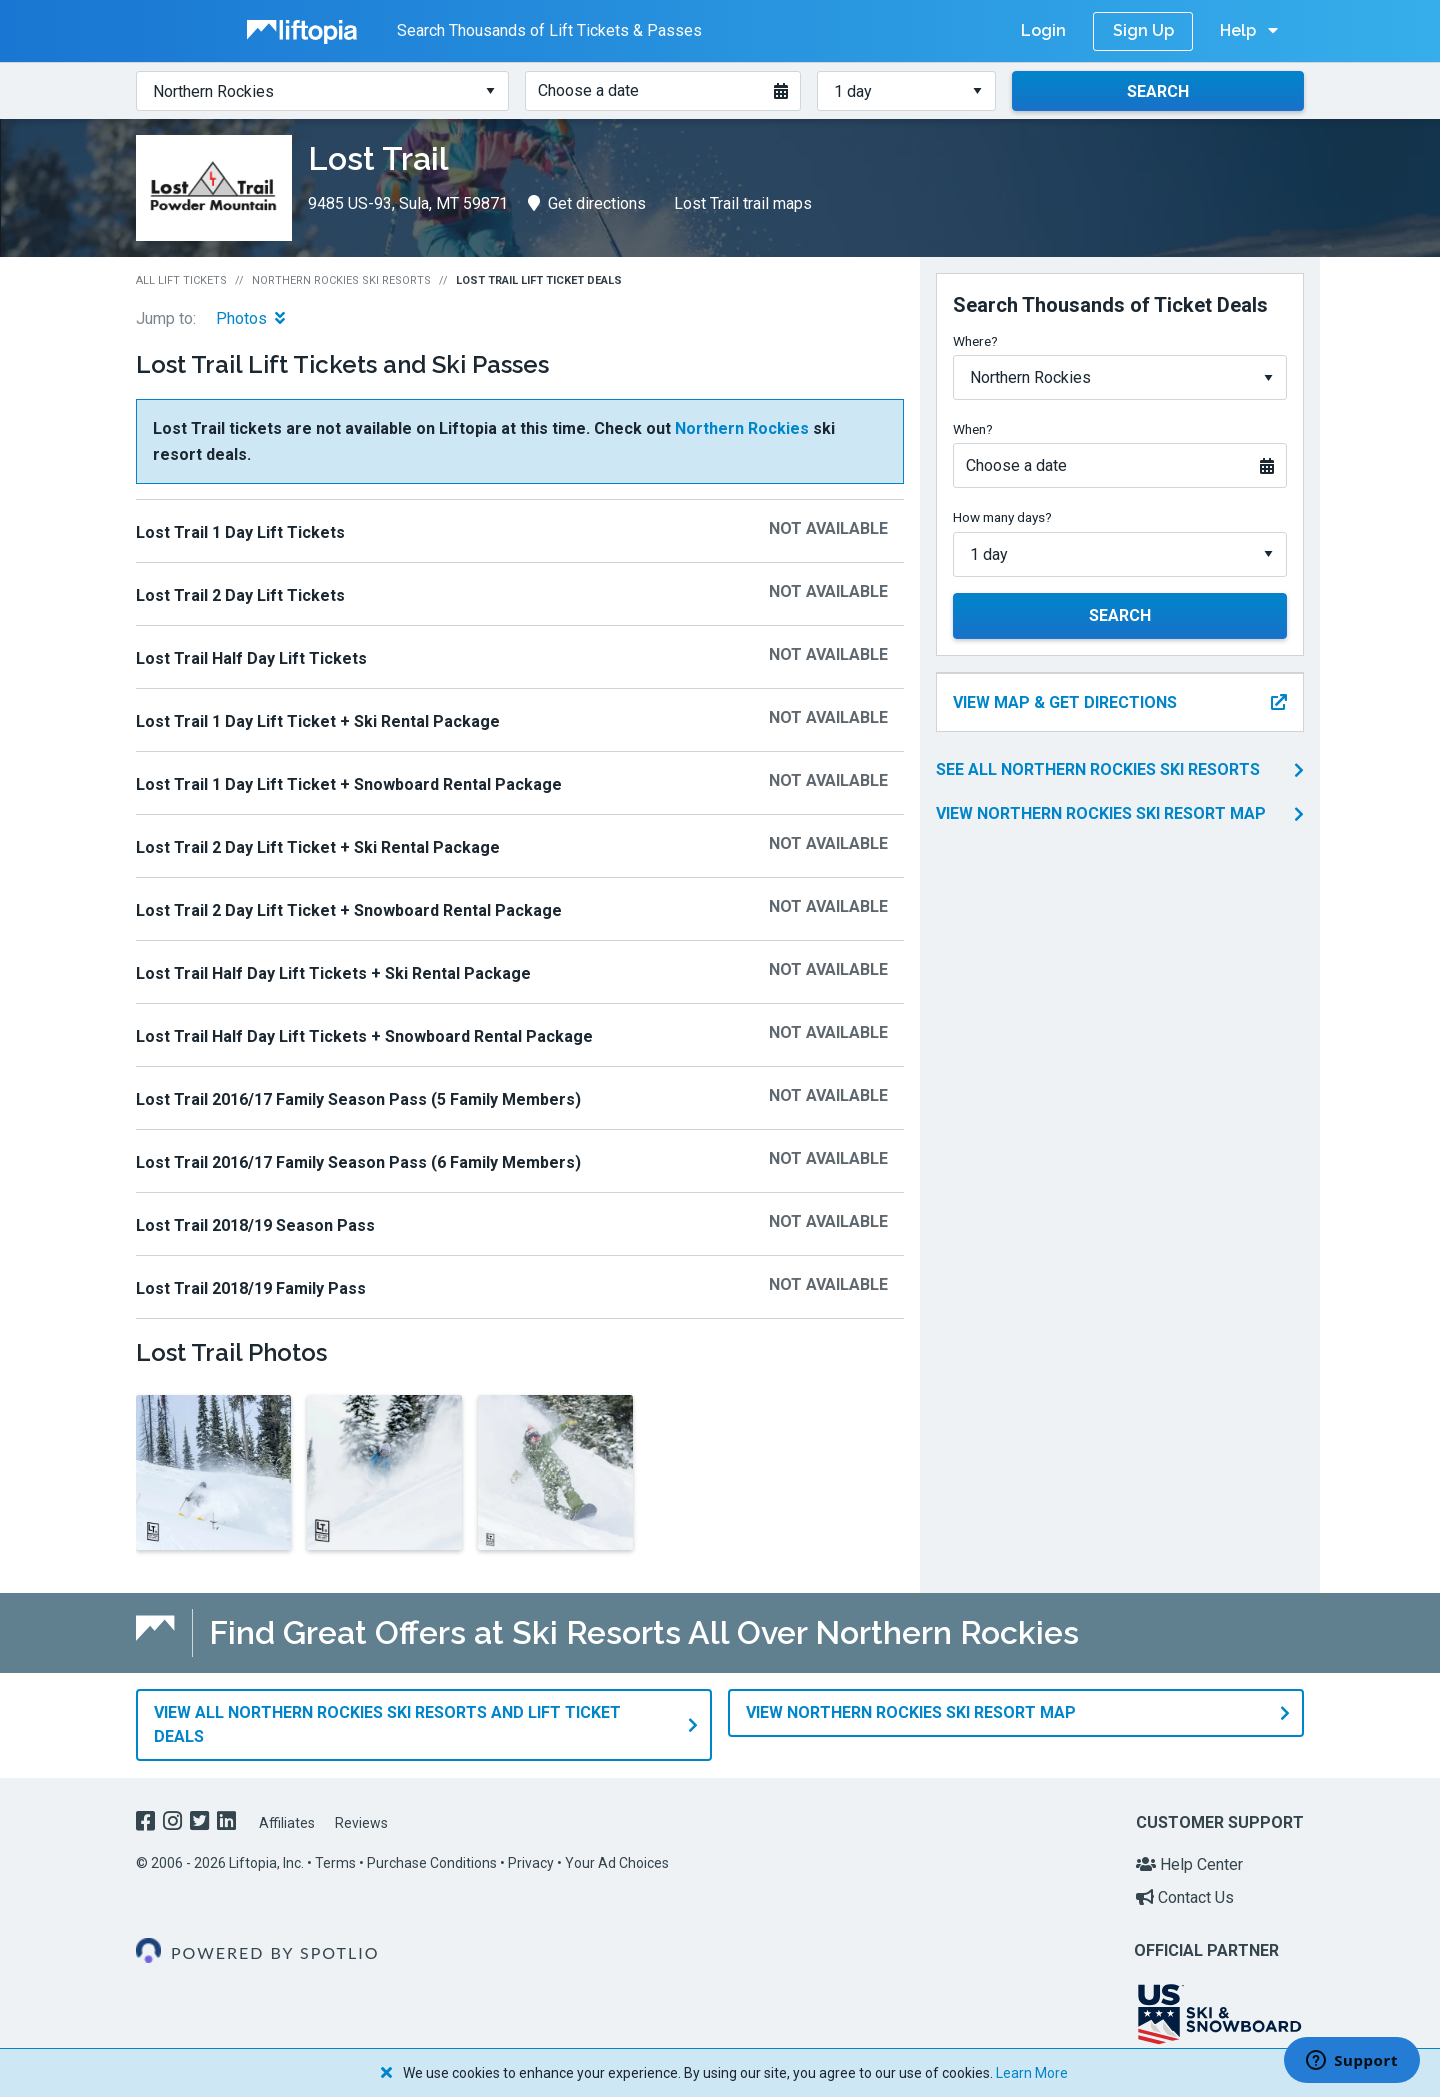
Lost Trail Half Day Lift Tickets (251, 658)
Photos (250, 318)
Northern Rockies (742, 428)
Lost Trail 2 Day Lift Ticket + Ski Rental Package (318, 847)
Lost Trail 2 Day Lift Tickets (240, 595)
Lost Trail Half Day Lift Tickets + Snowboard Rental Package (364, 1036)
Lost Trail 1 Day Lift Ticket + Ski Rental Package (318, 721)
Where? (975, 341)
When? (973, 429)
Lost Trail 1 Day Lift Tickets (240, 532)
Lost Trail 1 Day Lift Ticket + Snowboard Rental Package (349, 784)
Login (1043, 30)
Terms (335, 1862)
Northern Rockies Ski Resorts (341, 280)
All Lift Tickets (181, 280)
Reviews (361, 1822)
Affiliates (287, 1822)
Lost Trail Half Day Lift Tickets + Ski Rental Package (333, 973)
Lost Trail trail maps (743, 203)
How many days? (1002, 517)
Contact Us (1185, 1896)
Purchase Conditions (432, 1862)
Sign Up (1143, 30)
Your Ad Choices (617, 1862)
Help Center (1189, 1863)
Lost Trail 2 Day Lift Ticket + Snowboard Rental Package (349, 910)
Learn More (1032, 2073)
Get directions (587, 203)
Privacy (531, 1862)
